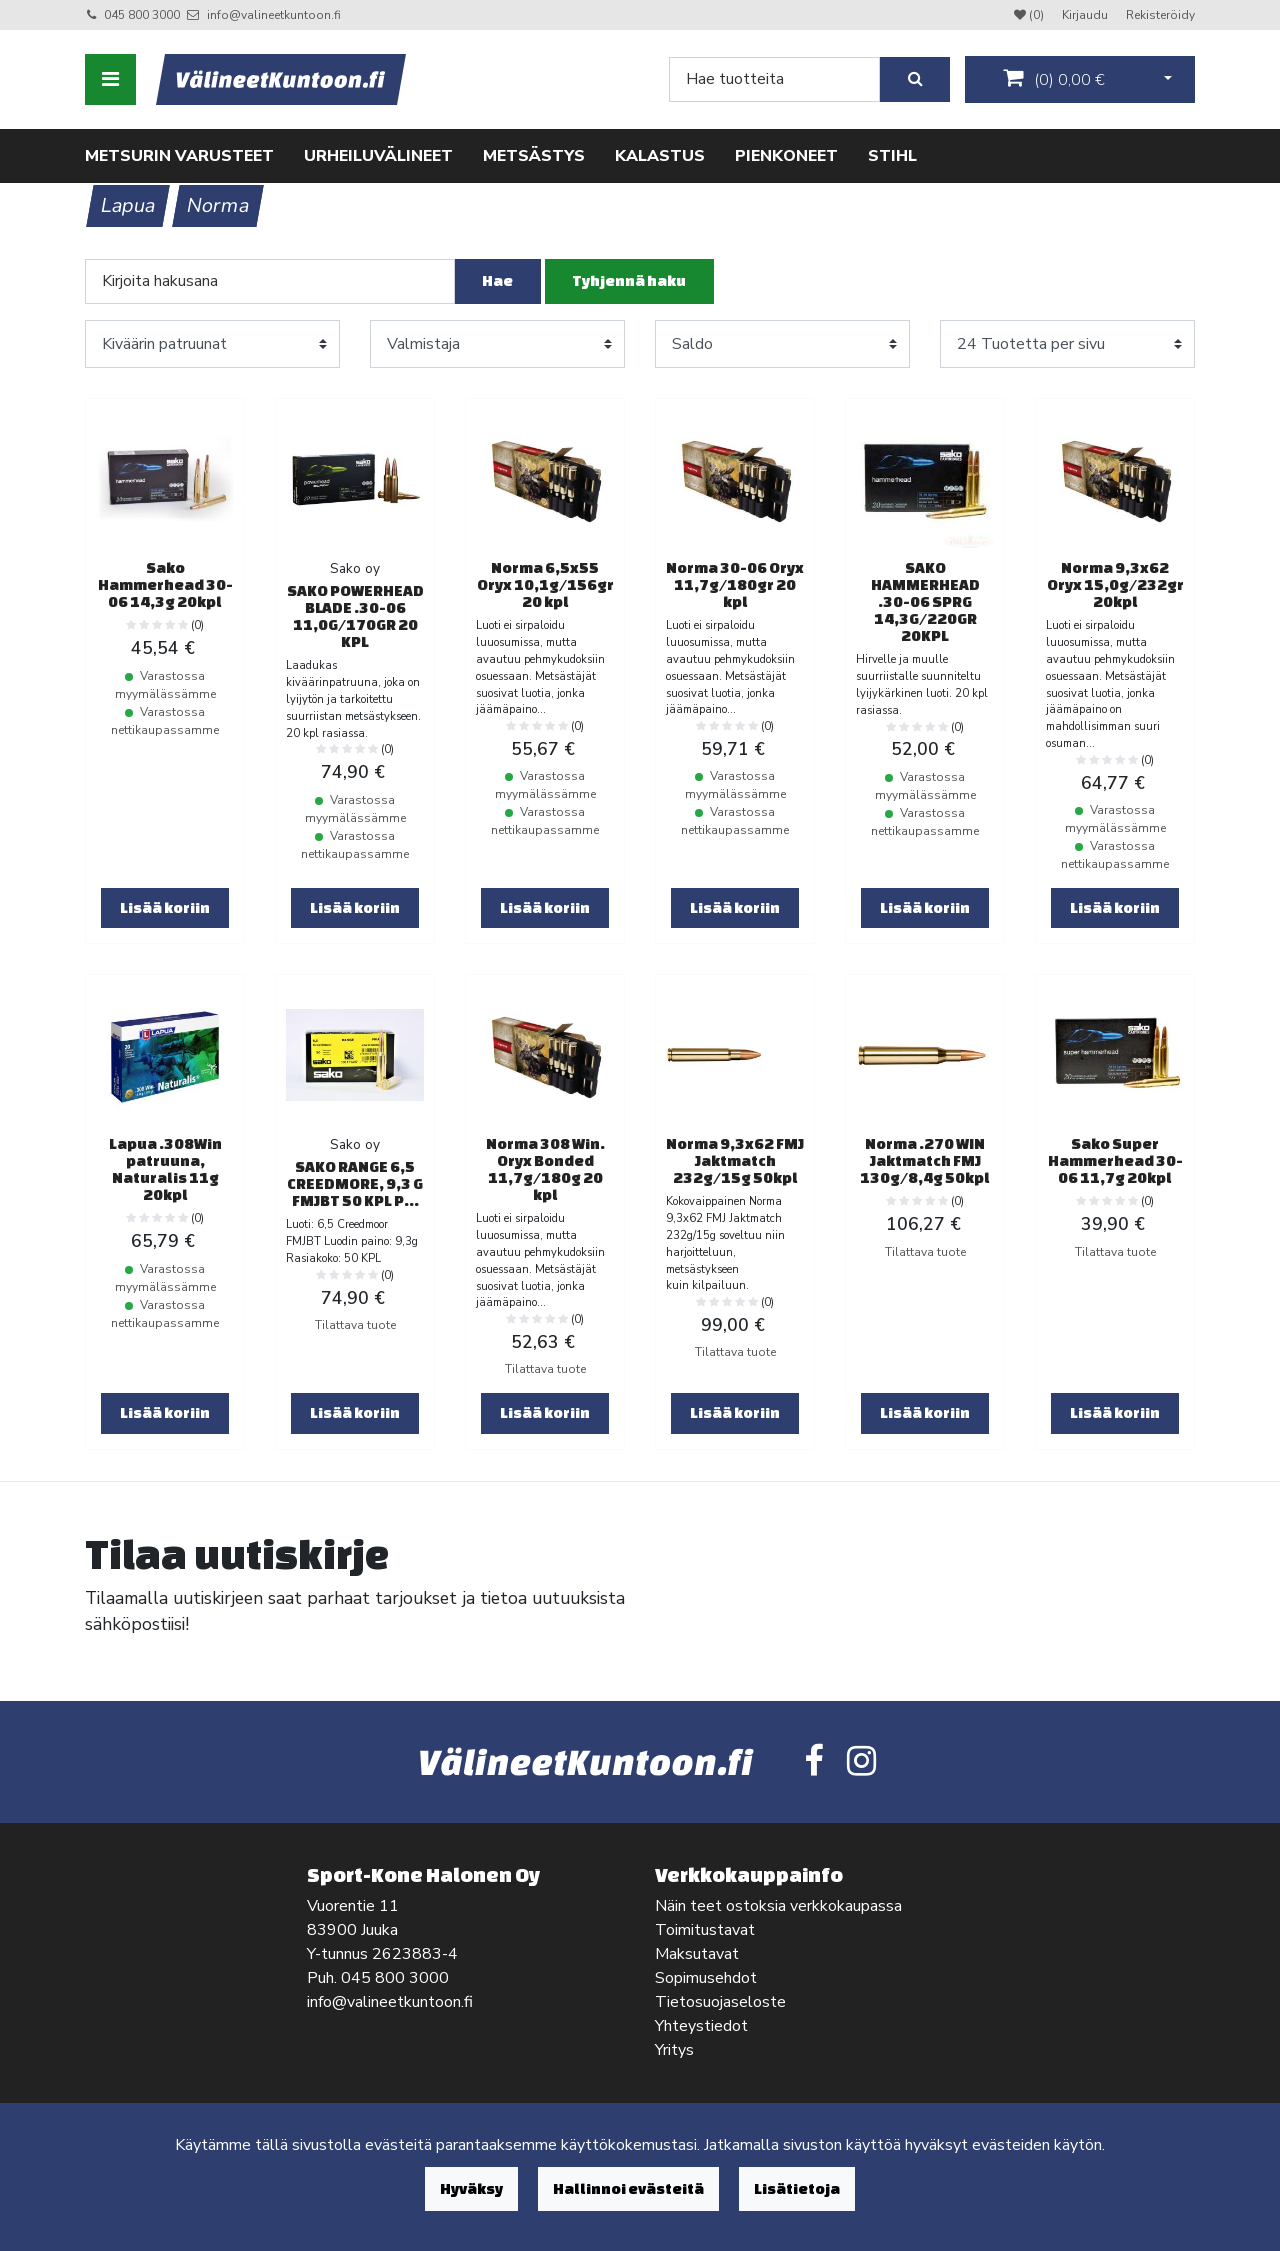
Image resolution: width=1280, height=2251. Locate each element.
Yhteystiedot (701, 2026)
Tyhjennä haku (629, 280)
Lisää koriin (165, 907)
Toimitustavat (705, 1930)
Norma (218, 205)
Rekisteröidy (1160, 15)
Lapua (128, 205)
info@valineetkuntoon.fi (274, 15)
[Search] (774, 79)
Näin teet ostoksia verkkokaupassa (778, 1906)
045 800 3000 (142, 15)
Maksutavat (697, 1954)
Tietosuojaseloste (720, 2002)
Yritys (674, 2050)
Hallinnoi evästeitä (628, 2188)
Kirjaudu (1086, 15)
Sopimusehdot (706, 1978)
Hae (497, 280)
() (1054, 79)
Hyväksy (471, 2188)
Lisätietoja (797, 2188)
